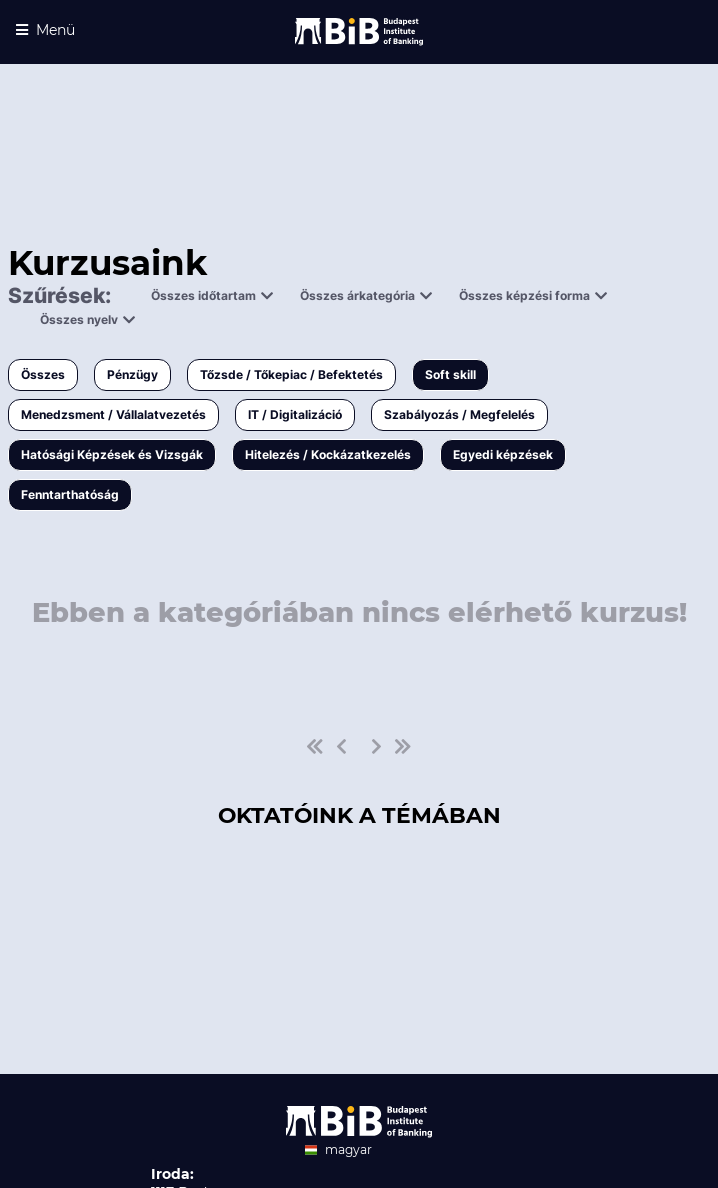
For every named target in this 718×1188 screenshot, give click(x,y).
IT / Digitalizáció (295, 414)
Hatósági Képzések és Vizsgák (112, 454)
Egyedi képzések (503, 454)
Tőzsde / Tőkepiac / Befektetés (291, 374)
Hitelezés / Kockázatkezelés (328, 454)
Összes (43, 374)
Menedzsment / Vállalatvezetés (113, 414)
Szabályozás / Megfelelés (459, 414)
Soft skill (450, 374)
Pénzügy (132, 374)
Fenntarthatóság (70, 494)
